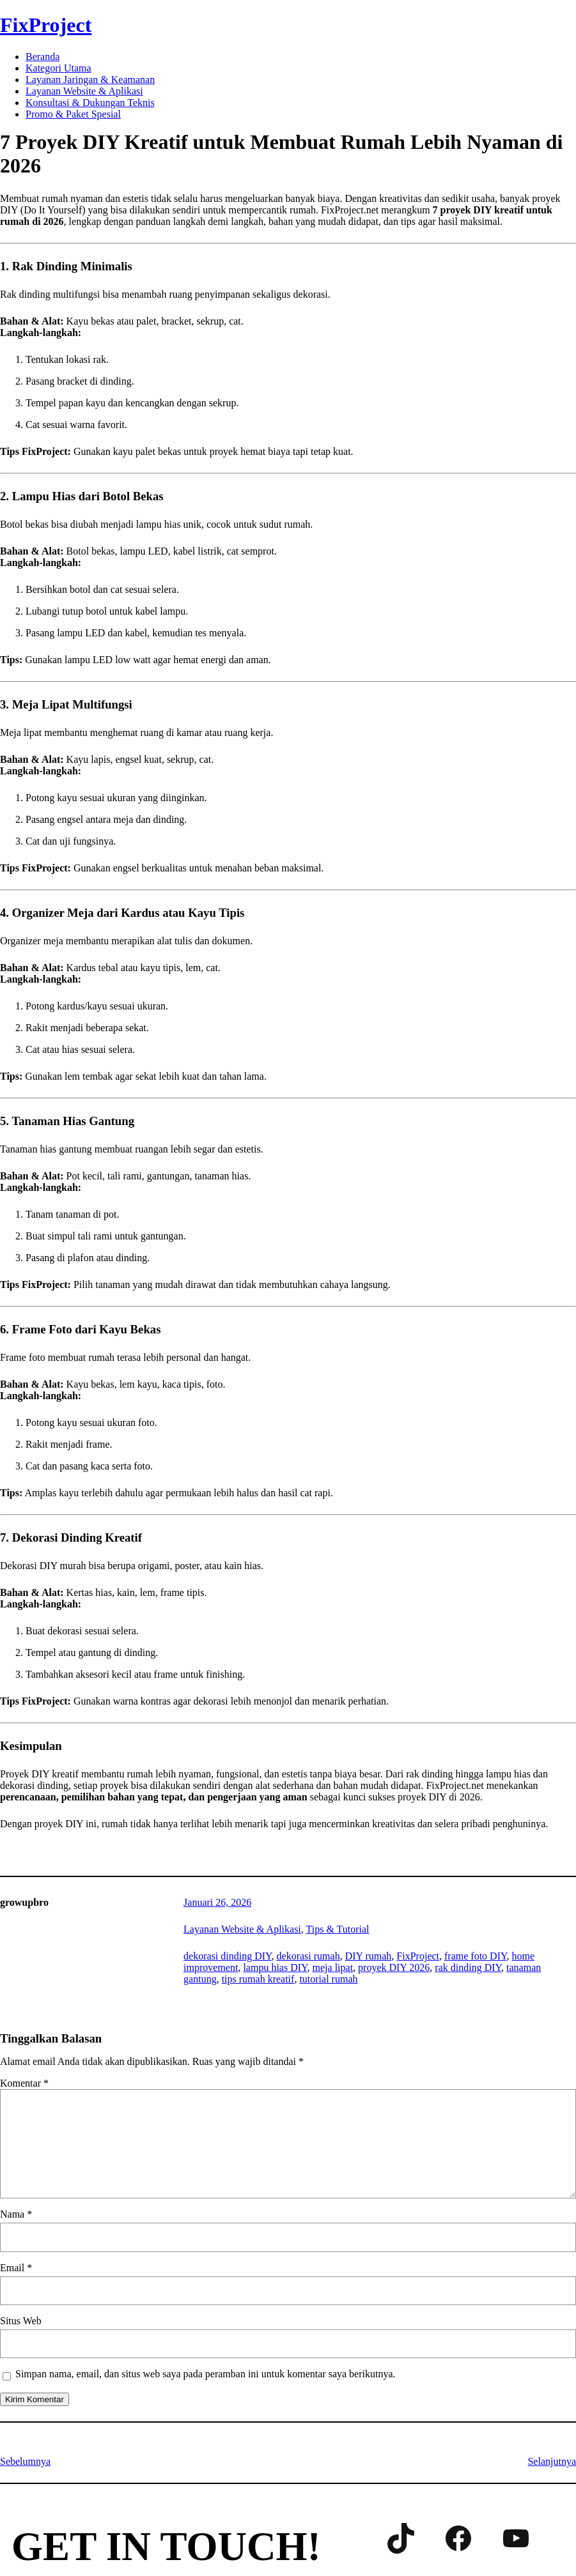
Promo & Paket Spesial (73, 114)
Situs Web (21, 2320)
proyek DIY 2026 (394, 1967)
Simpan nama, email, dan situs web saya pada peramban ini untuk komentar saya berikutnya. (205, 2373)
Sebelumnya (25, 2461)
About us (90, 2512)
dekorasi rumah (308, 1956)
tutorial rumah (328, 1979)
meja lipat (333, 1967)
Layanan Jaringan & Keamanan (90, 79)
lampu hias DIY (275, 1967)
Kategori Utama (58, 68)
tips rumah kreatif (258, 1979)
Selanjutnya (551, 2461)
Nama (16, 2214)
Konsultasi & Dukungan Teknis (90, 102)
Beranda (42, 56)
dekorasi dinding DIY (227, 1956)
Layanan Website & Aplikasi (84, 91)
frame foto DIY (475, 1956)
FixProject (45, 24)
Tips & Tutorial (338, 1929)
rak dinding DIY (468, 1967)
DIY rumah (368, 1956)
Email (16, 2267)
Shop (140, 2512)
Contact (32, 2512)
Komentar (24, 2083)
